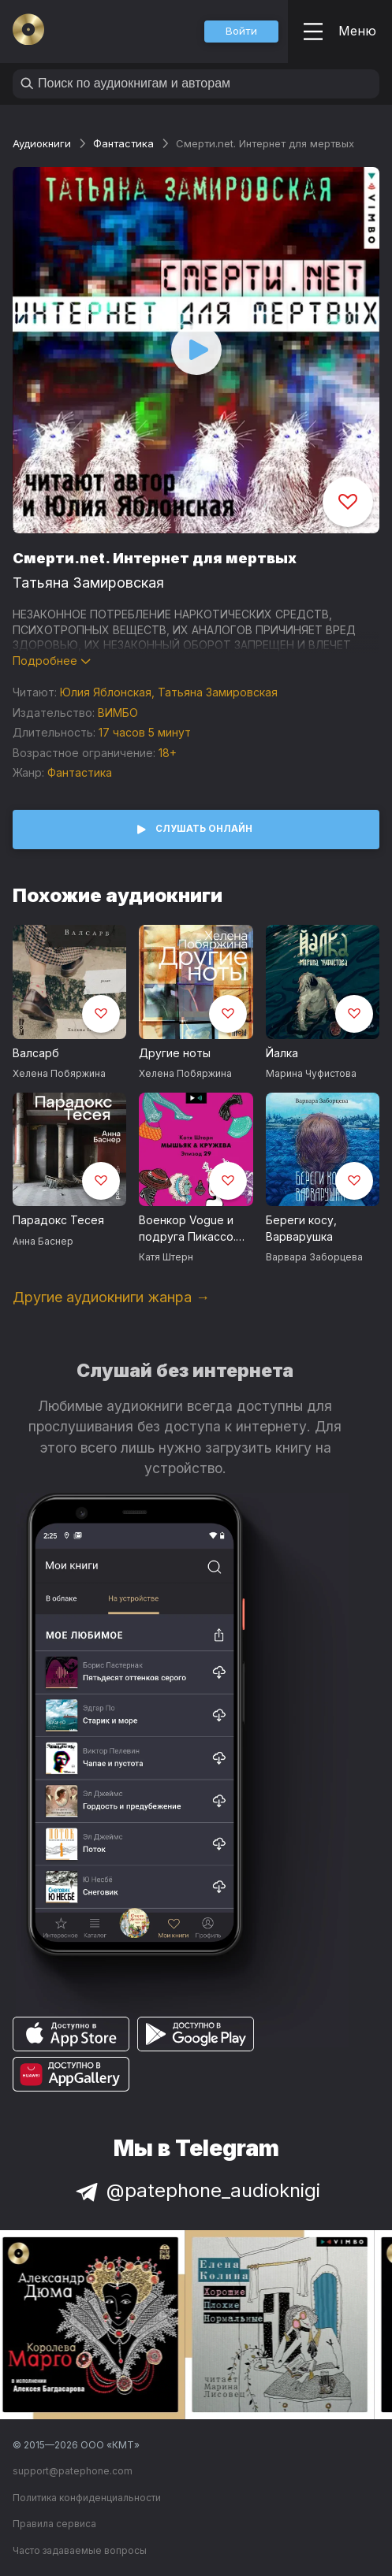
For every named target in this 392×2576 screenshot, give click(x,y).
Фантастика (123, 143)
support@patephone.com (73, 2471)
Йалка (282, 1053)
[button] (241, 31)
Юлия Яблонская (105, 692)
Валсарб (36, 1053)
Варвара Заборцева (314, 1257)
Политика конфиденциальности (87, 2498)
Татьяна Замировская (88, 582)
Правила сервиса (54, 2524)
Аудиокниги (42, 143)
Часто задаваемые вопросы (80, 2550)
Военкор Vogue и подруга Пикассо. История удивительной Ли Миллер (187, 1229)
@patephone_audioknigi (196, 2190)
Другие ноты (175, 1053)
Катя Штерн (166, 1257)
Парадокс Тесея (58, 1220)
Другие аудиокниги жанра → (111, 1297)
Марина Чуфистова (311, 1073)
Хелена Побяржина (59, 1073)
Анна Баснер (43, 1241)
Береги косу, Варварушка (301, 1228)
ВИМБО (118, 712)
